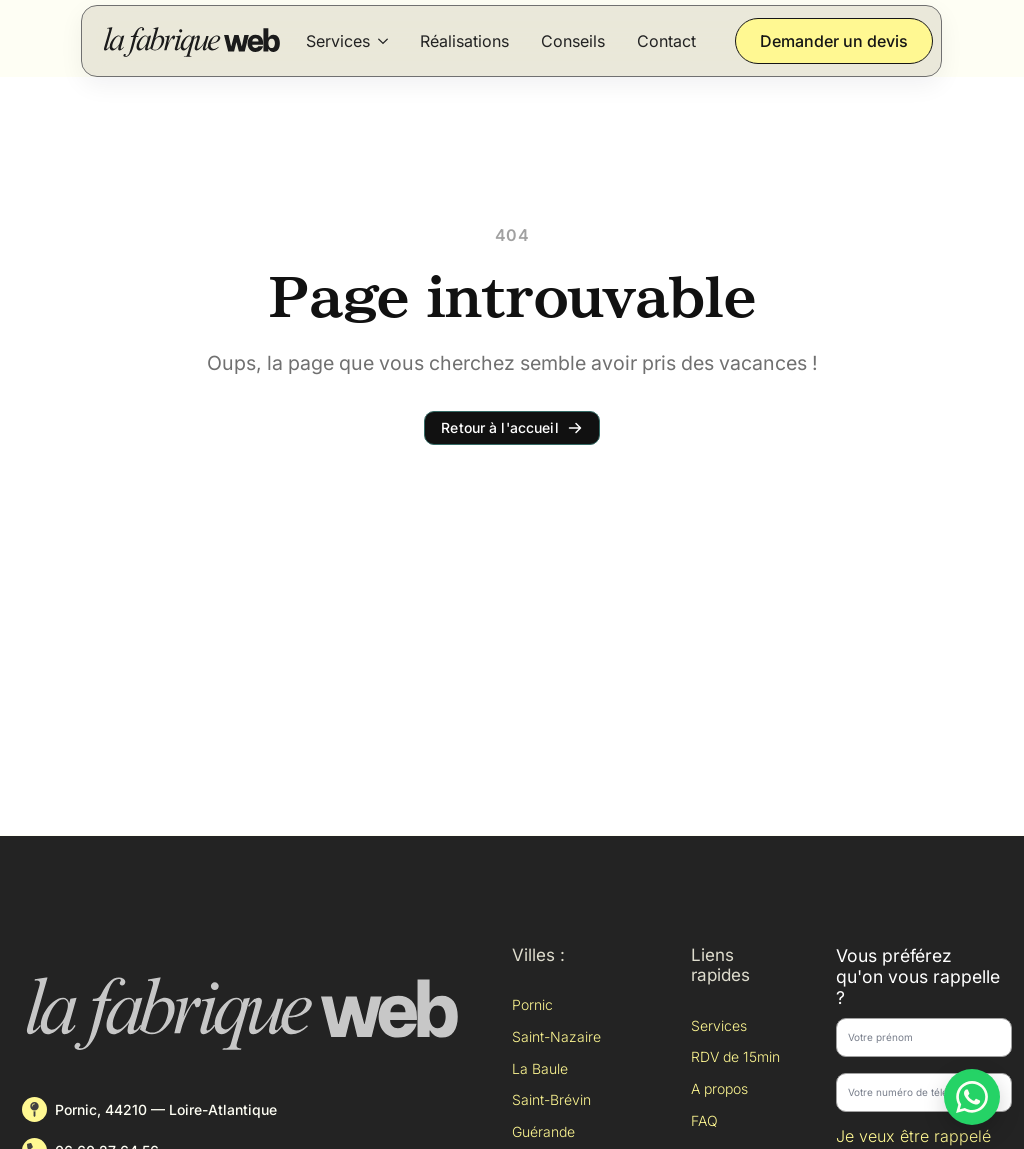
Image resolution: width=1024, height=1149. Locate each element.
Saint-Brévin (551, 1099)
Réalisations (464, 41)
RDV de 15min (735, 1056)
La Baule (540, 1068)
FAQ (704, 1120)
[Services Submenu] (383, 41)
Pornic (532, 1004)
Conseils (573, 41)
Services (338, 41)
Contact (666, 41)
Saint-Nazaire (556, 1036)
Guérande (543, 1131)
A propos (719, 1088)
